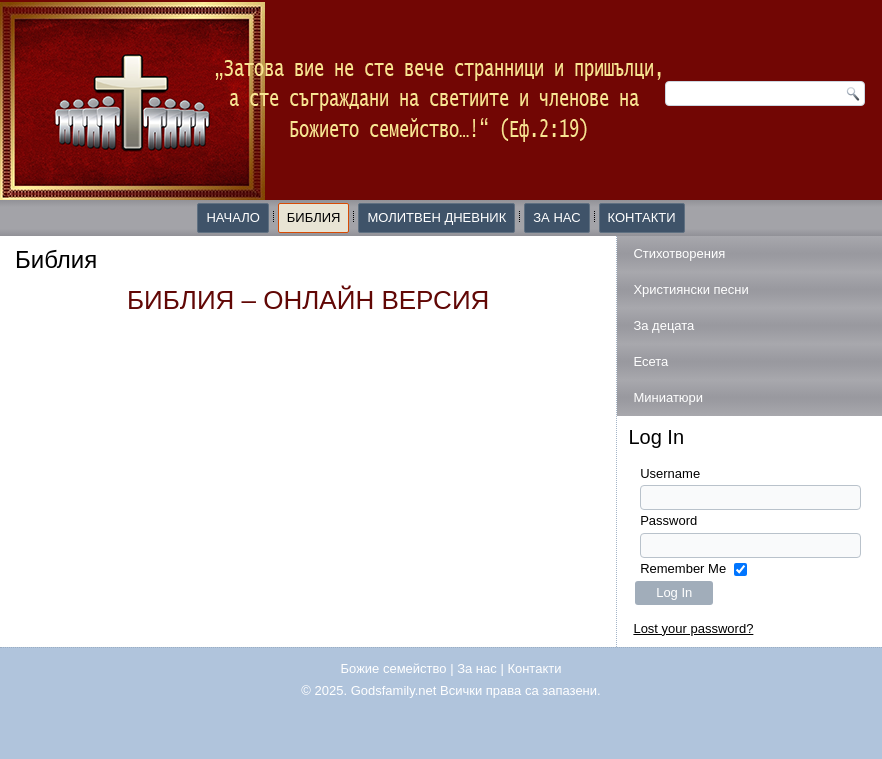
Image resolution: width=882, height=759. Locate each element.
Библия (314, 217)
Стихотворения (679, 253)
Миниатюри (668, 397)
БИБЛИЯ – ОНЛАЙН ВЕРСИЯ (308, 300)
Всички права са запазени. (520, 690)
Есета (650, 361)
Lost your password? (693, 628)
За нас (556, 217)
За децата (663, 325)
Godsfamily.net (394, 690)
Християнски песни (690, 289)
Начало (232, 217)
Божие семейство (394, 668)
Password (668, 520)
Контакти (642, 217)
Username (670, 473)
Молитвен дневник (436, 217)
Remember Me (683, 568)
